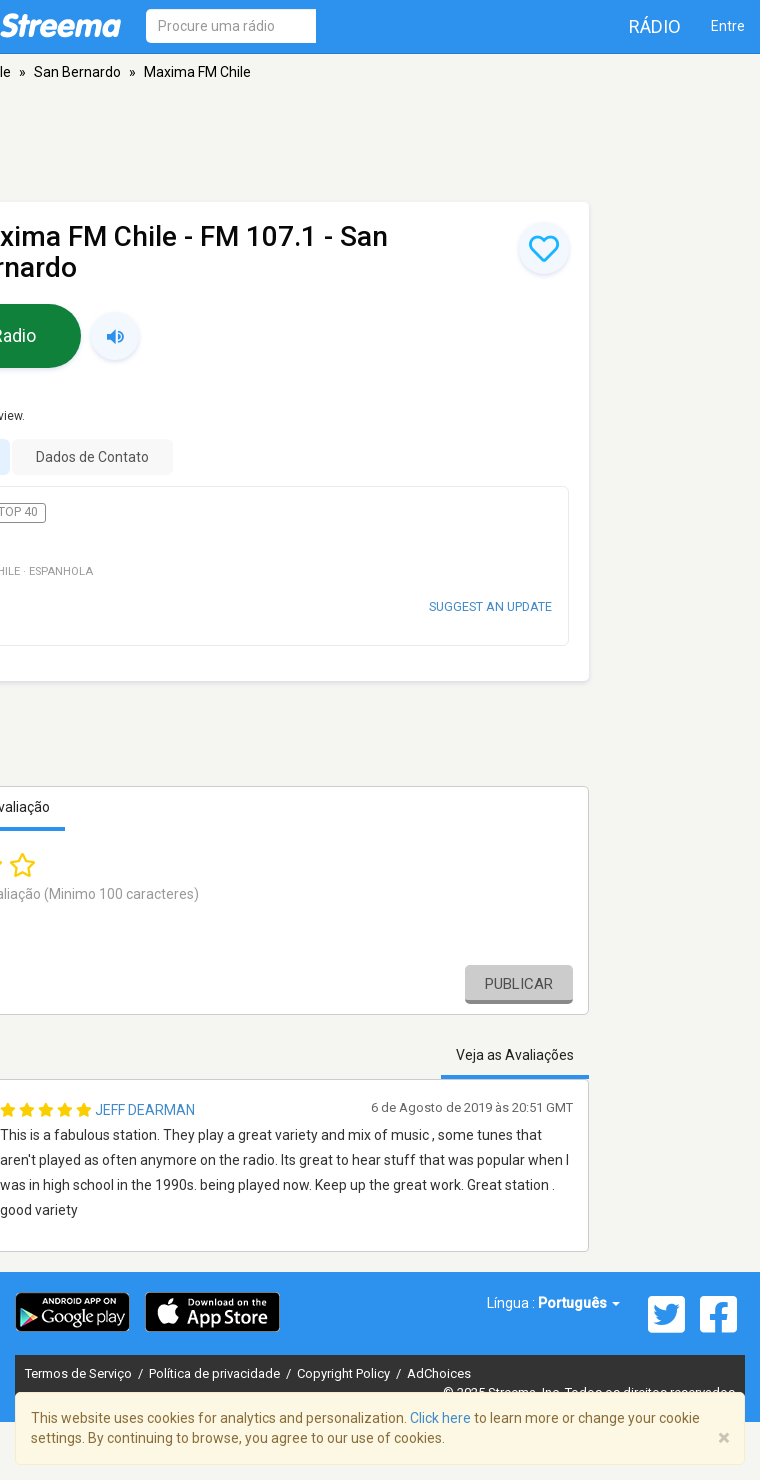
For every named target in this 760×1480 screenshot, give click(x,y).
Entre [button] (728, 26)
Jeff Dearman (145, 1110)
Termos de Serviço (80, 1373)
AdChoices (439, 1373)
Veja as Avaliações (515, 1055)
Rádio (655, 26)
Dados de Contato (92, 457)
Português (579, 1303)
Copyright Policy (345, 1373)
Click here (440, 1418)
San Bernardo (77, 72)
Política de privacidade (216, 1373)
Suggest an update (490, 606)
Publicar (519, 984)
